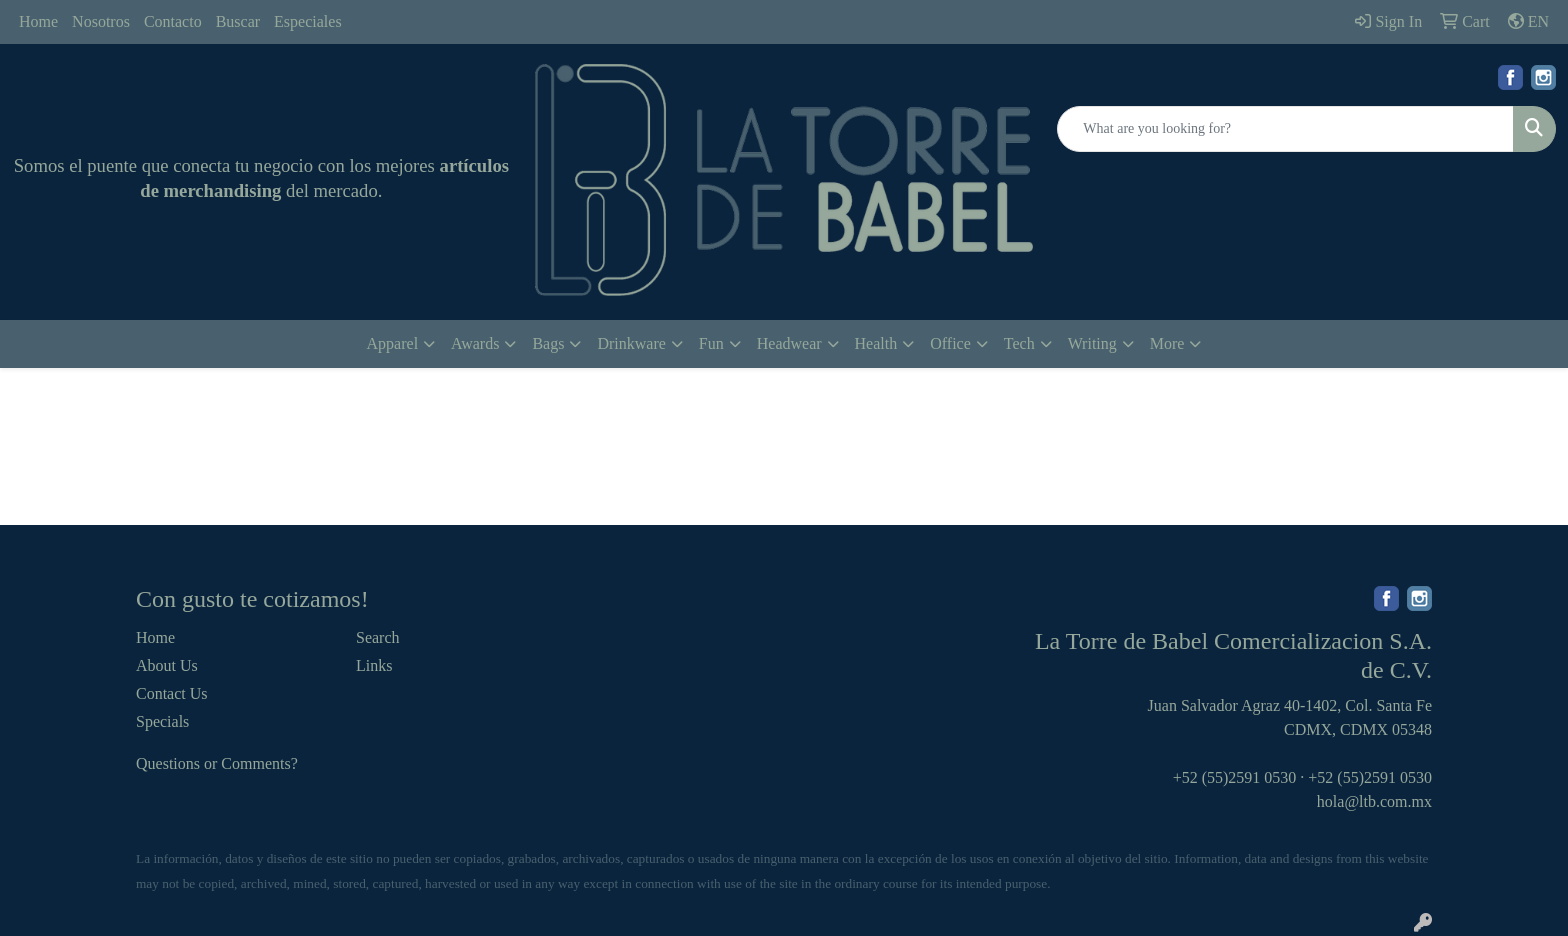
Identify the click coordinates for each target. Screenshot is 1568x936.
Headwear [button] (789, 343)
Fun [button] (711, 343)
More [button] (1167, 343)
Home (38, 21)
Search (378, 637)
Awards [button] (475, 343)
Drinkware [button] (631, 343)
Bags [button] (548, 343)
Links (374, 665)
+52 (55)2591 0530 (1235, 777)
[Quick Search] (1285, 129)
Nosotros (101, 21)
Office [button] (950, 343)
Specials (162, 721)
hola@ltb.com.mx (1374, 801)
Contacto (173, 21)
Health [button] (876, 343)
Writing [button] (1092, 343)
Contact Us (172, 693)
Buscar (238, 21)
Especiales (308, 21)
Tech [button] (1019, 343)
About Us (167, 665)
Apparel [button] (393, 343)
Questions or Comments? (217, 763)
